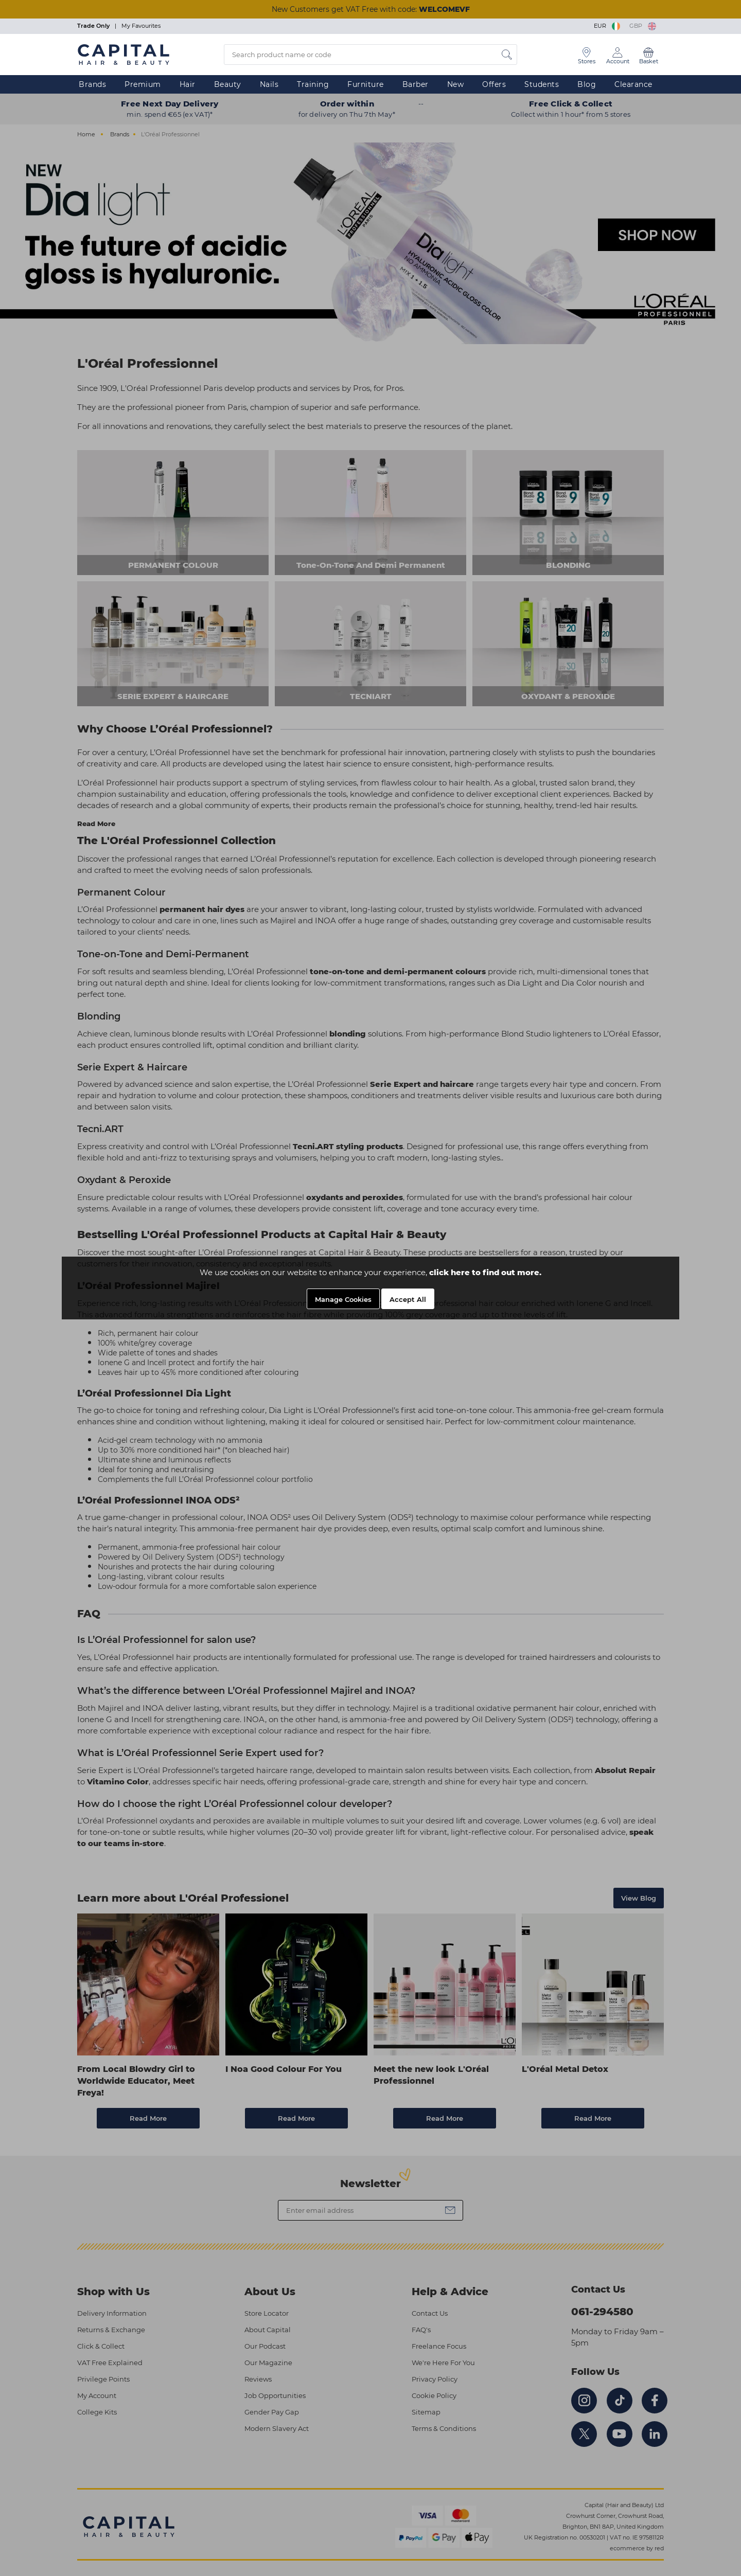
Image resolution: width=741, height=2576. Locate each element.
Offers (494, 84)
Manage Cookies (343, 1299)
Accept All (408, 1299)
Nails (269, 84)
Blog (586, 84)
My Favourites (141, 25)
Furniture (365, 84)
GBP (642, 25)
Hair (188, 84)
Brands (92, 84)
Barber (415, 84)
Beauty (227, 84)
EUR (608, 25)
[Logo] (123, 54)
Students (541, 84)
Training (313, 84)
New (455, 84)
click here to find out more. (485, 1272)
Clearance (633, 84)
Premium (143, 84)
